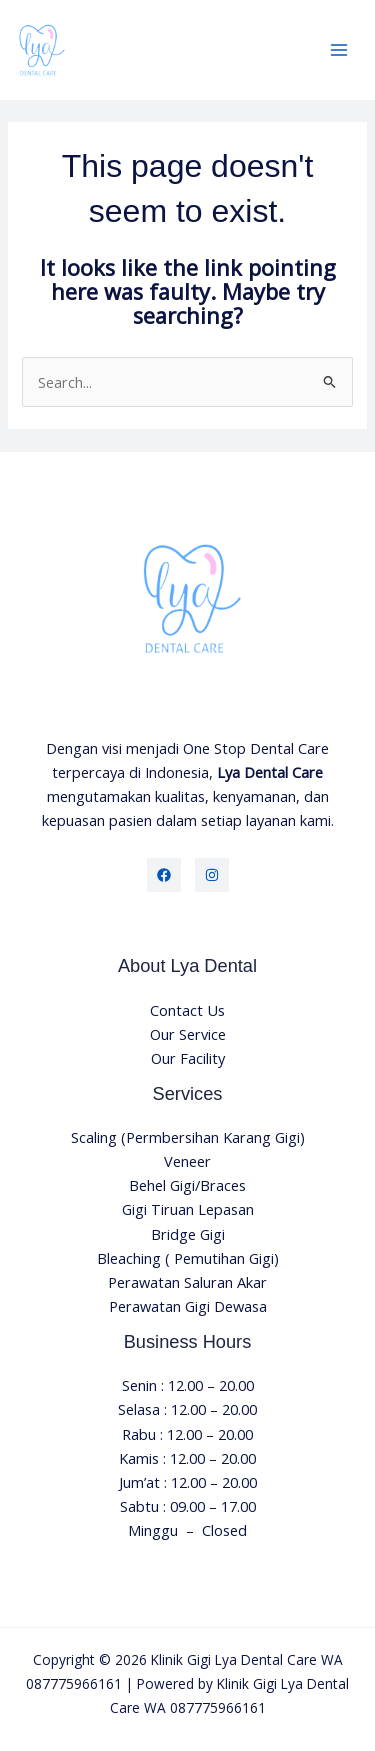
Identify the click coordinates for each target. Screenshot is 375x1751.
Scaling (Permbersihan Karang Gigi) (188, 1137)
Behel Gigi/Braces (187, 1185)
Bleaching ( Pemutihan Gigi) (188, 1258)
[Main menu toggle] (339, 50)
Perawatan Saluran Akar (187, 1282)
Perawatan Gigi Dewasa (188, 1306)
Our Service (188, 1034)
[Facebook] (164, 875)
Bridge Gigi (188, 1234)
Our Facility (188, 1058)
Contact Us (187, 1010)
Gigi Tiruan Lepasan (188, 1209)
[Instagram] (212, 875)
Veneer (187, 1161)
